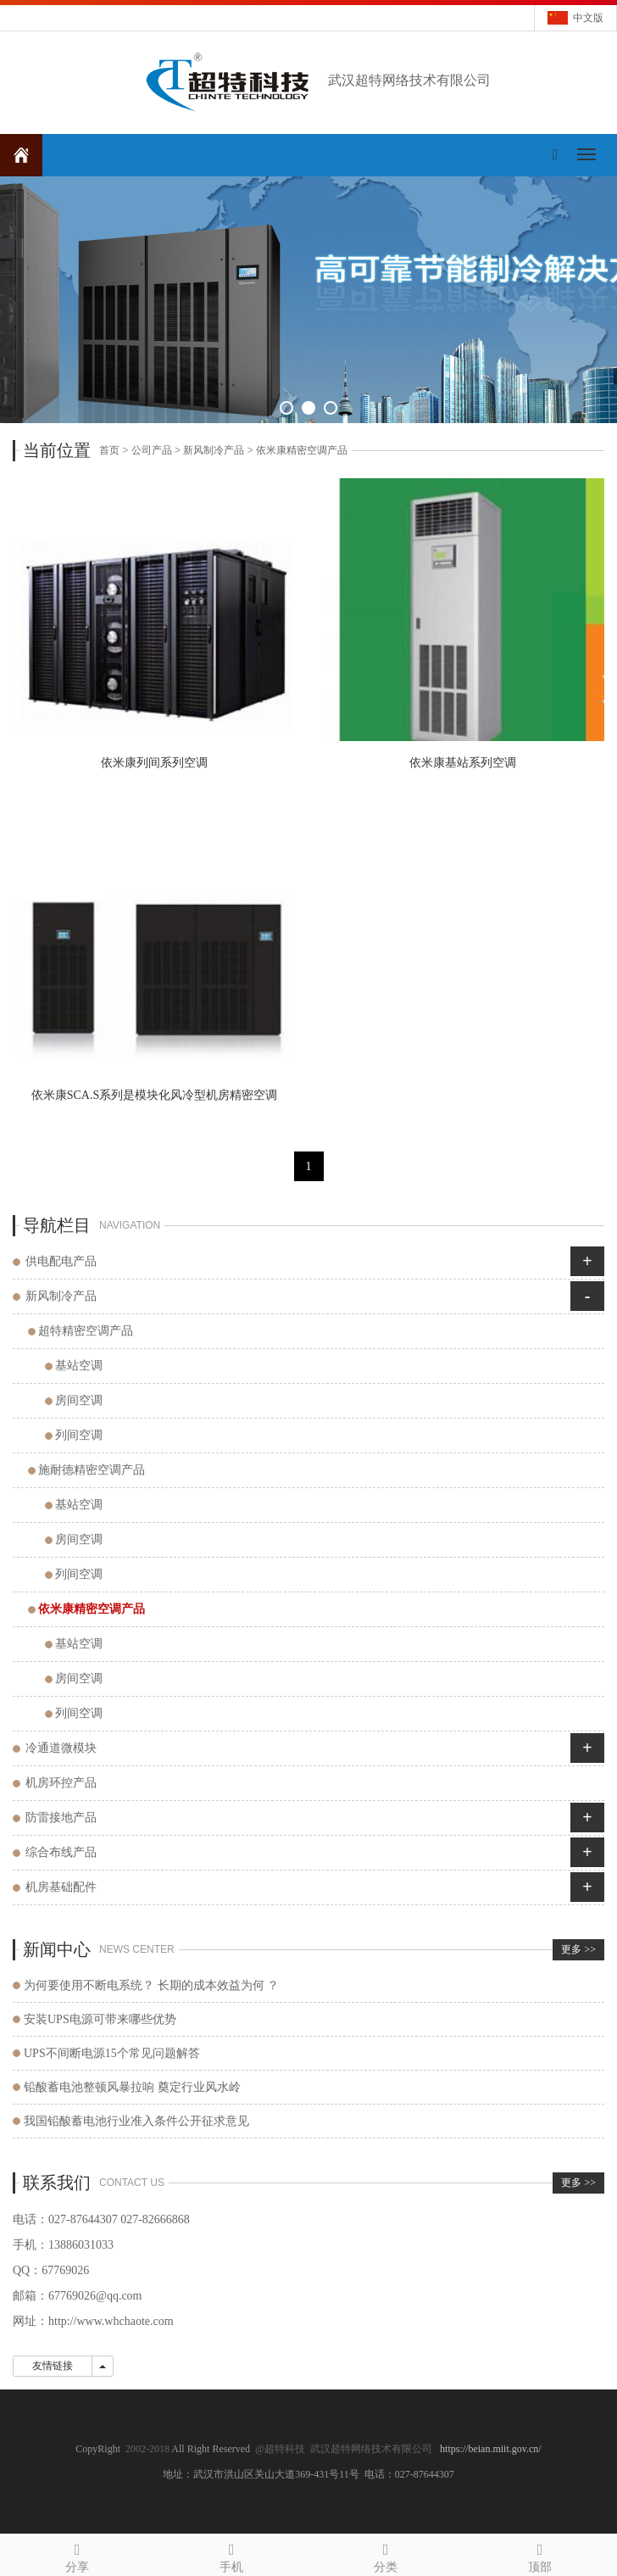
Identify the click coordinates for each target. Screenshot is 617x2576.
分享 (77, 2555)
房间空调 (79, 1400)
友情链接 (52, 2366)
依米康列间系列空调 (154, 762)
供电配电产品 (61, 1261)
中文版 (588, 18)
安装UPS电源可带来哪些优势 (100, 2019)
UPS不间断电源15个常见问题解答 (112, 2053)
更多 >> (578, 1949)
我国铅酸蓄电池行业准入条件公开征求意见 (136, 2121)
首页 (109, 450)
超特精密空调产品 (85, 1330)
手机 (231, 2555)
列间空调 (79, 1435)
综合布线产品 (61, 1852)
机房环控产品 (61, 1782)
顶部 (540, 2555)
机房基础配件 (61, 1887)
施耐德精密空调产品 (91, 1470)
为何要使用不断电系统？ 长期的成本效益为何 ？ (151, 1985)
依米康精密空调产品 (301, 450)
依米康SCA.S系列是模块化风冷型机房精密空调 (154, 1095)
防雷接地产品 (61, 1817)
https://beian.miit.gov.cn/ (491, 2449)
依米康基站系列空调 (462, 762)
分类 (385, 2555)
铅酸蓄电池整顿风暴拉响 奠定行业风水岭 (132, 2087)
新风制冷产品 (213, 450)
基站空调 (79, 1365)
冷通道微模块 (61, 1748)
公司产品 (151, 450)
